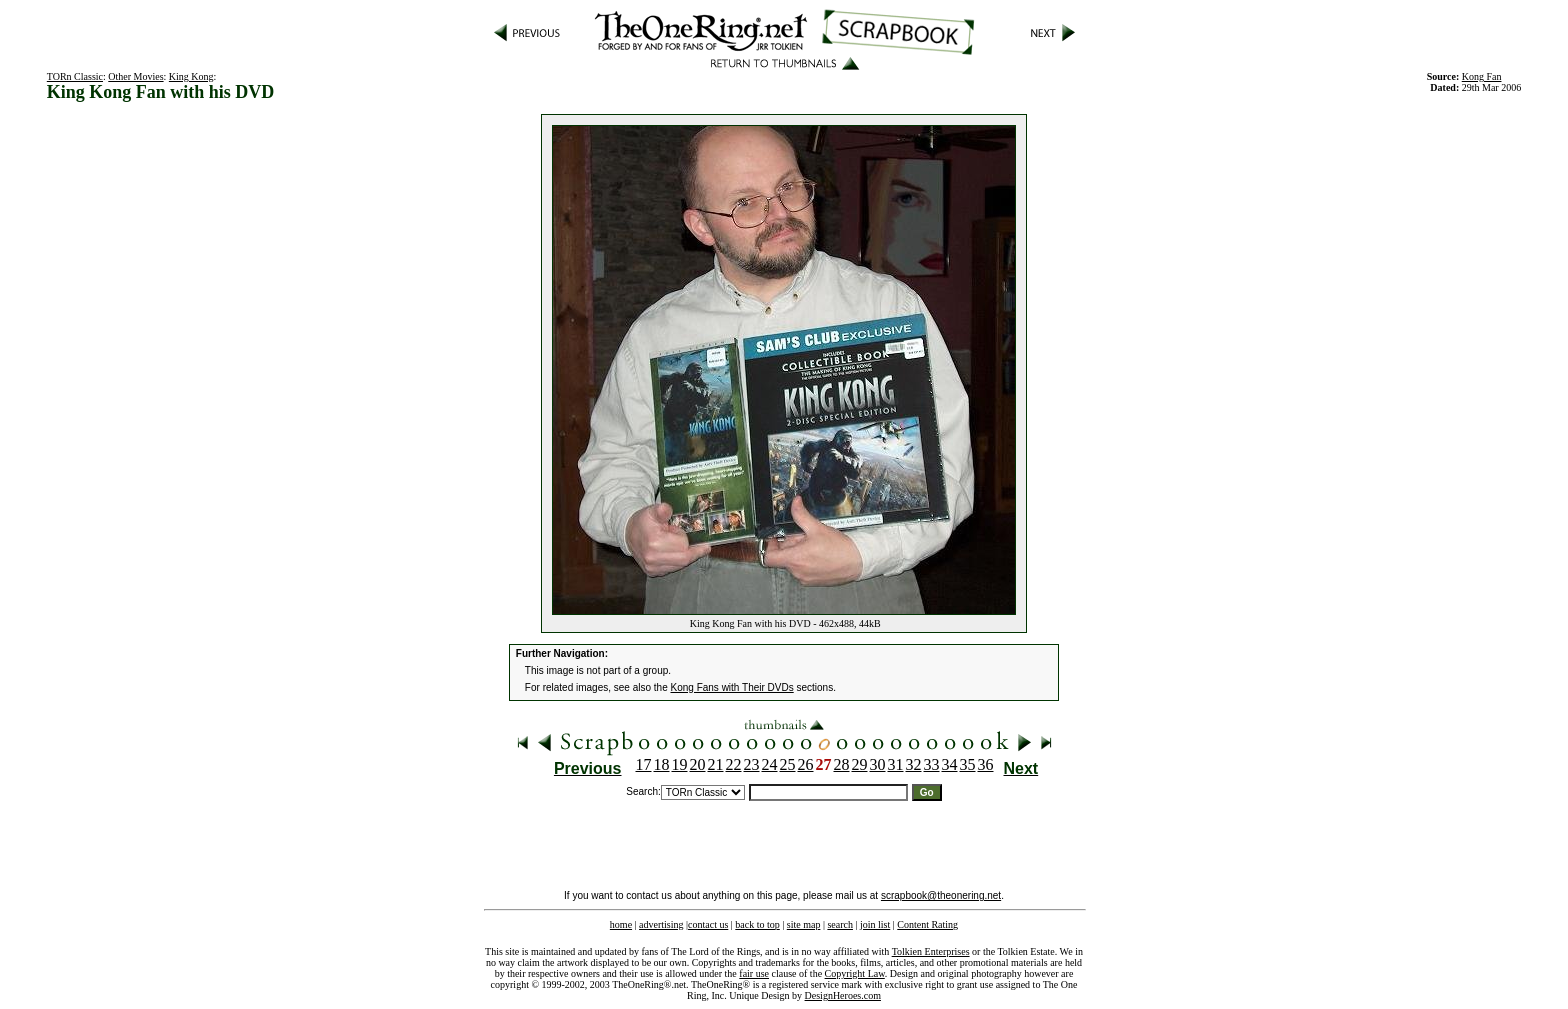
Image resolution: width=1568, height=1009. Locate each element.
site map (804, 924)
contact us (708, 924)
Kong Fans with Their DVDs (732, 687)
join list (875, 924)
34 (950, 764)
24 (770, 764)
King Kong (191, 76)
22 (734, 764)
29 (860, 764)
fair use (754, 973)
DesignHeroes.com (843, 995)
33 (932, 764)
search (840, 924)
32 (914, 764)
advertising (661, 924)
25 (788, 764)
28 (842, 764)
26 (806, 764)
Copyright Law (855, 973)
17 (644, 764)
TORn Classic (75, 76)
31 (896, 764)
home (621, 924)
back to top (757, 924)
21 (716, 764)
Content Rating (927, 924)
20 (698, 764)
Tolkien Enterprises (931, 951)
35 (968, 764)
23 (752, 764)
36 (986, 764)
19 (680, 764)
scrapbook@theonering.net (941, 895)
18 (662, 764)
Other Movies (135, 76)
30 (878, 764)
